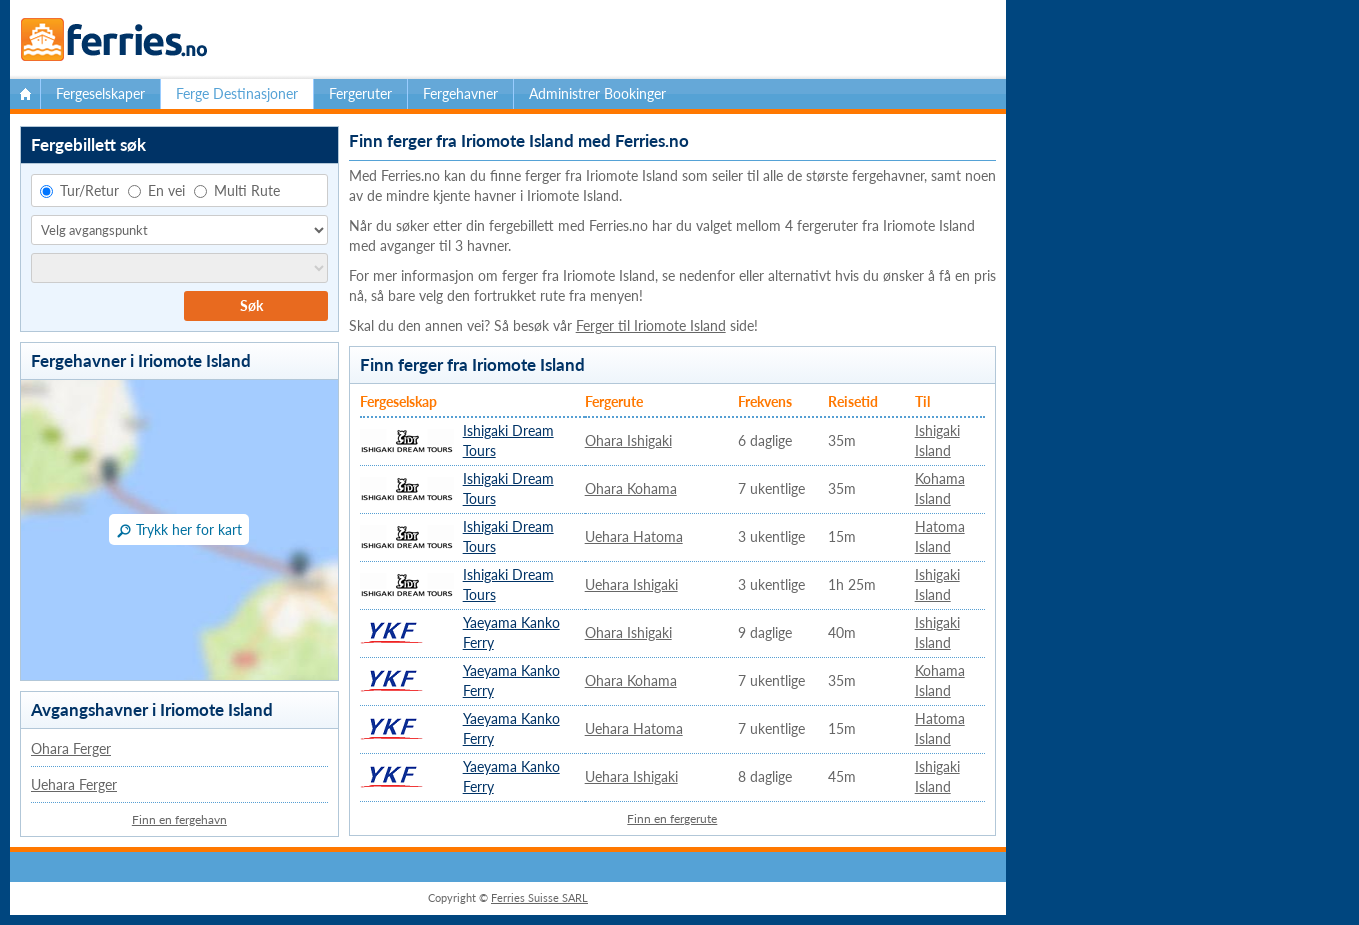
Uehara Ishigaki (631, 584)
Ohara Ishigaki (628, 440)
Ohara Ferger (71, 748)
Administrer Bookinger (597, 93)
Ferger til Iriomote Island (651, 325)
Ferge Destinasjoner (237, 93)
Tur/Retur (79, 190)
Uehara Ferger (74, 784)
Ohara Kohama (631, 488)
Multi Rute (237, 190)
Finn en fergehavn (179, 819)
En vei (156, 190)
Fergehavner (460, 93)
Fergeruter (360, 93)
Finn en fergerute (672, 818)
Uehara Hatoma (634, 536)
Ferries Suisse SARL (539, 897)
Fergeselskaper (100, 93)
